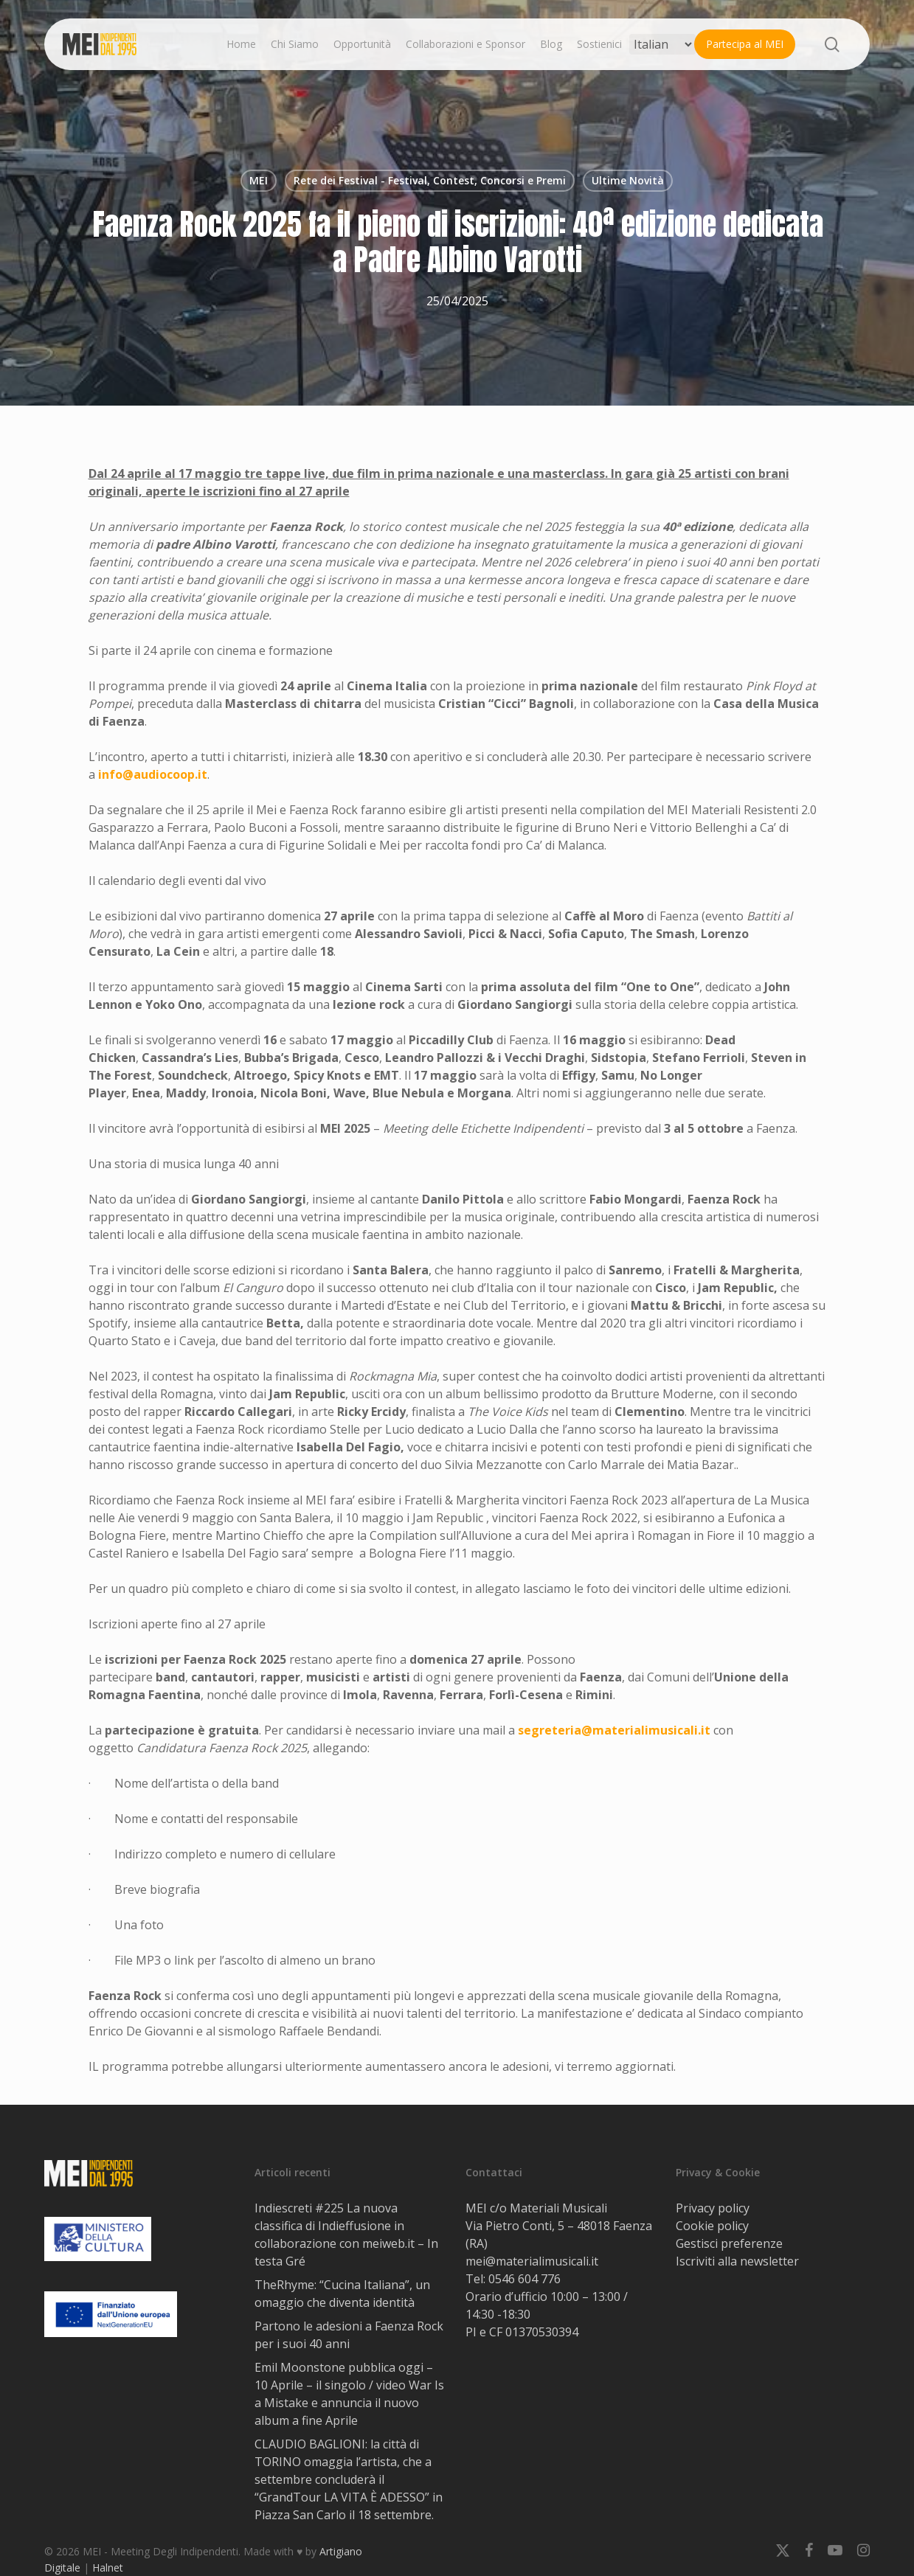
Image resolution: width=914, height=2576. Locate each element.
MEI (258, 180)
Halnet (107, 2568)
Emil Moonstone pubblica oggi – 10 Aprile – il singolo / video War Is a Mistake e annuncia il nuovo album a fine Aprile (349, 2394)
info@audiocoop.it (152, 774)
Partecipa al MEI (744, 44)
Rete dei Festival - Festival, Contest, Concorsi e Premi (430, 180)
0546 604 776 (524, 2279)
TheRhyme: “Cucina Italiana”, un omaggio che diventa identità (342, 2294)
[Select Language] (662, 44)
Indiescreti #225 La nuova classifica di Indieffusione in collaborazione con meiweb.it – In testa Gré (346, 2234)
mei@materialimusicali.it (531, 2261)
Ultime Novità (628, 180)
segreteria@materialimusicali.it (614, 1730)
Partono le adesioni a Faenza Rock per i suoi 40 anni (349, 2335)
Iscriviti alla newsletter (737, 2261)
